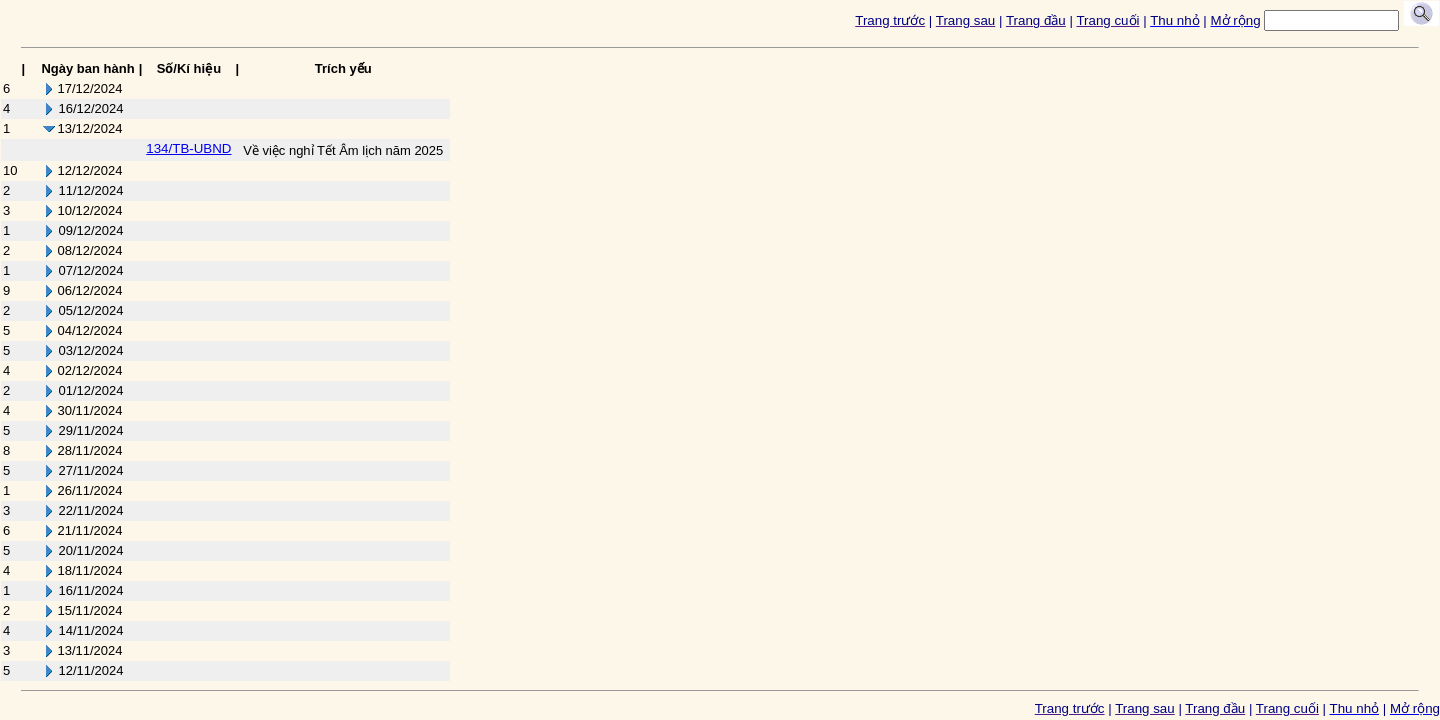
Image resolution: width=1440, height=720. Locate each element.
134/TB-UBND (188, 148)
